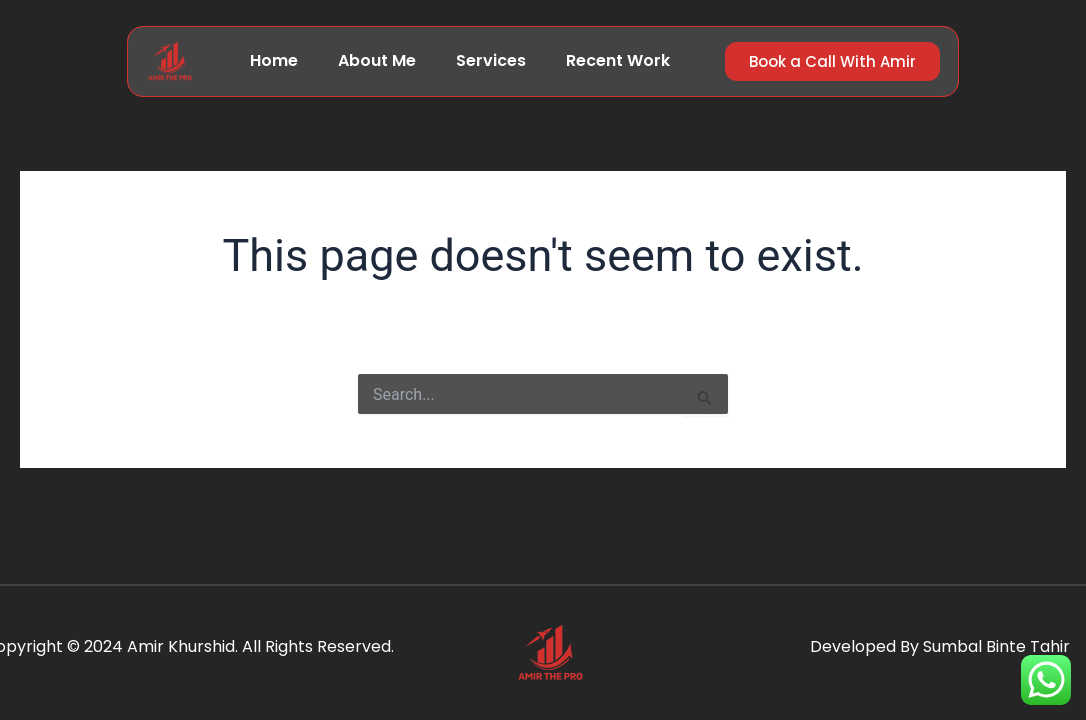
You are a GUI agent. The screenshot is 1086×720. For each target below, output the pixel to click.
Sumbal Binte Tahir (996, 646)
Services (491, 60)
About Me (377, 60)
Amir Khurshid (181, 646)
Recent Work (618, 60)
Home (274, 60)
